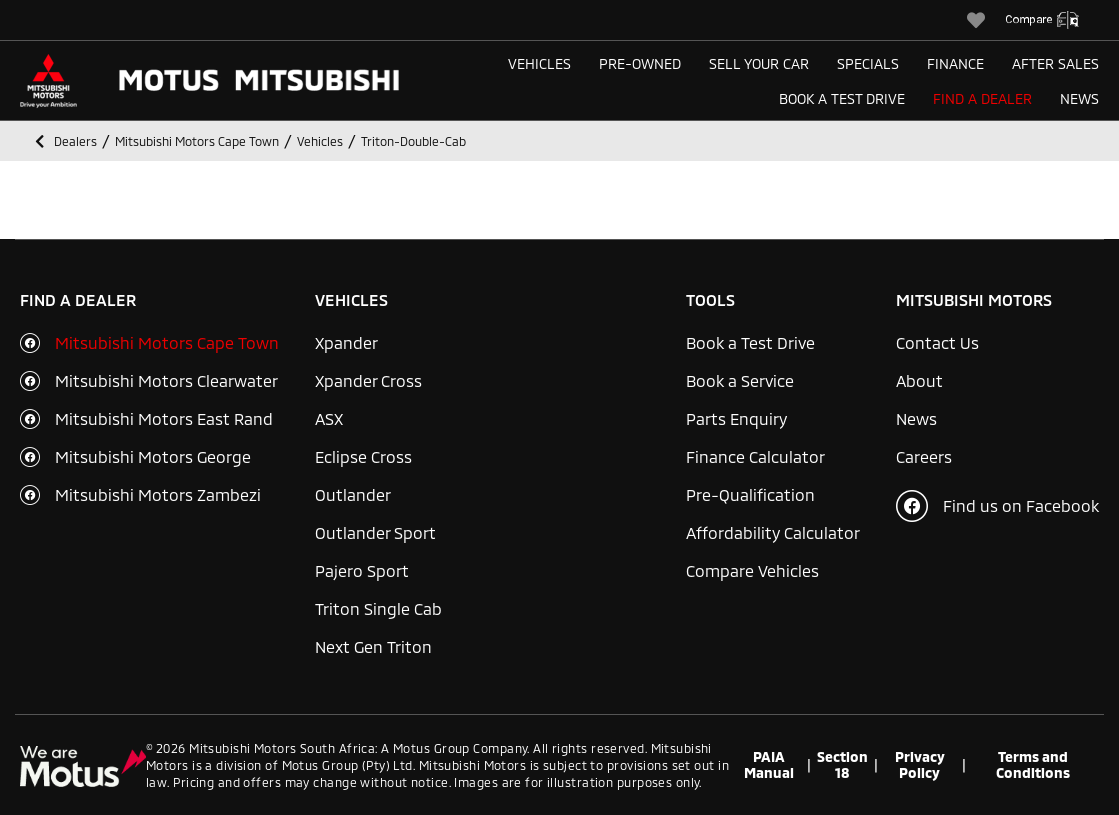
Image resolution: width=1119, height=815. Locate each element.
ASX (329, 418)
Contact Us (937, 342)
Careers (924, 456)
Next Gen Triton (373, 646)
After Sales (1055, 63)
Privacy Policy (920, 765)
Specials (868, 63)
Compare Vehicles (752, 570)
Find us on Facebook (997, 506)
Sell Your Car (759, 63)
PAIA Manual (769, 765)
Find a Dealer (982, 98)
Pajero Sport (362, 570)
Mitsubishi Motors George (153, 456)
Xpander (346, 342)
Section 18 (842, 765)
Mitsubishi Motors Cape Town (167, 342)
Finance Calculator (755, 456)
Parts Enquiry (736, 418)
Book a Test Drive (842, 98)
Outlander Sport (375, 532)
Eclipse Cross (363, 456)
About (919, 380)
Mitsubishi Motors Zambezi (158, 494)
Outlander (353, 494)
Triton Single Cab (378, 608)
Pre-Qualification (750, 494)
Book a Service (740, 380)
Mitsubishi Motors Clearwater (166, 380)
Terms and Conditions (1033, 765)
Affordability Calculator (773, 532)
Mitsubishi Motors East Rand (164, 418)
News (1079, 98)
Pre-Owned (640, 63)
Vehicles (539, 63)
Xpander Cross (368, 380)
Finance (955, 63)
